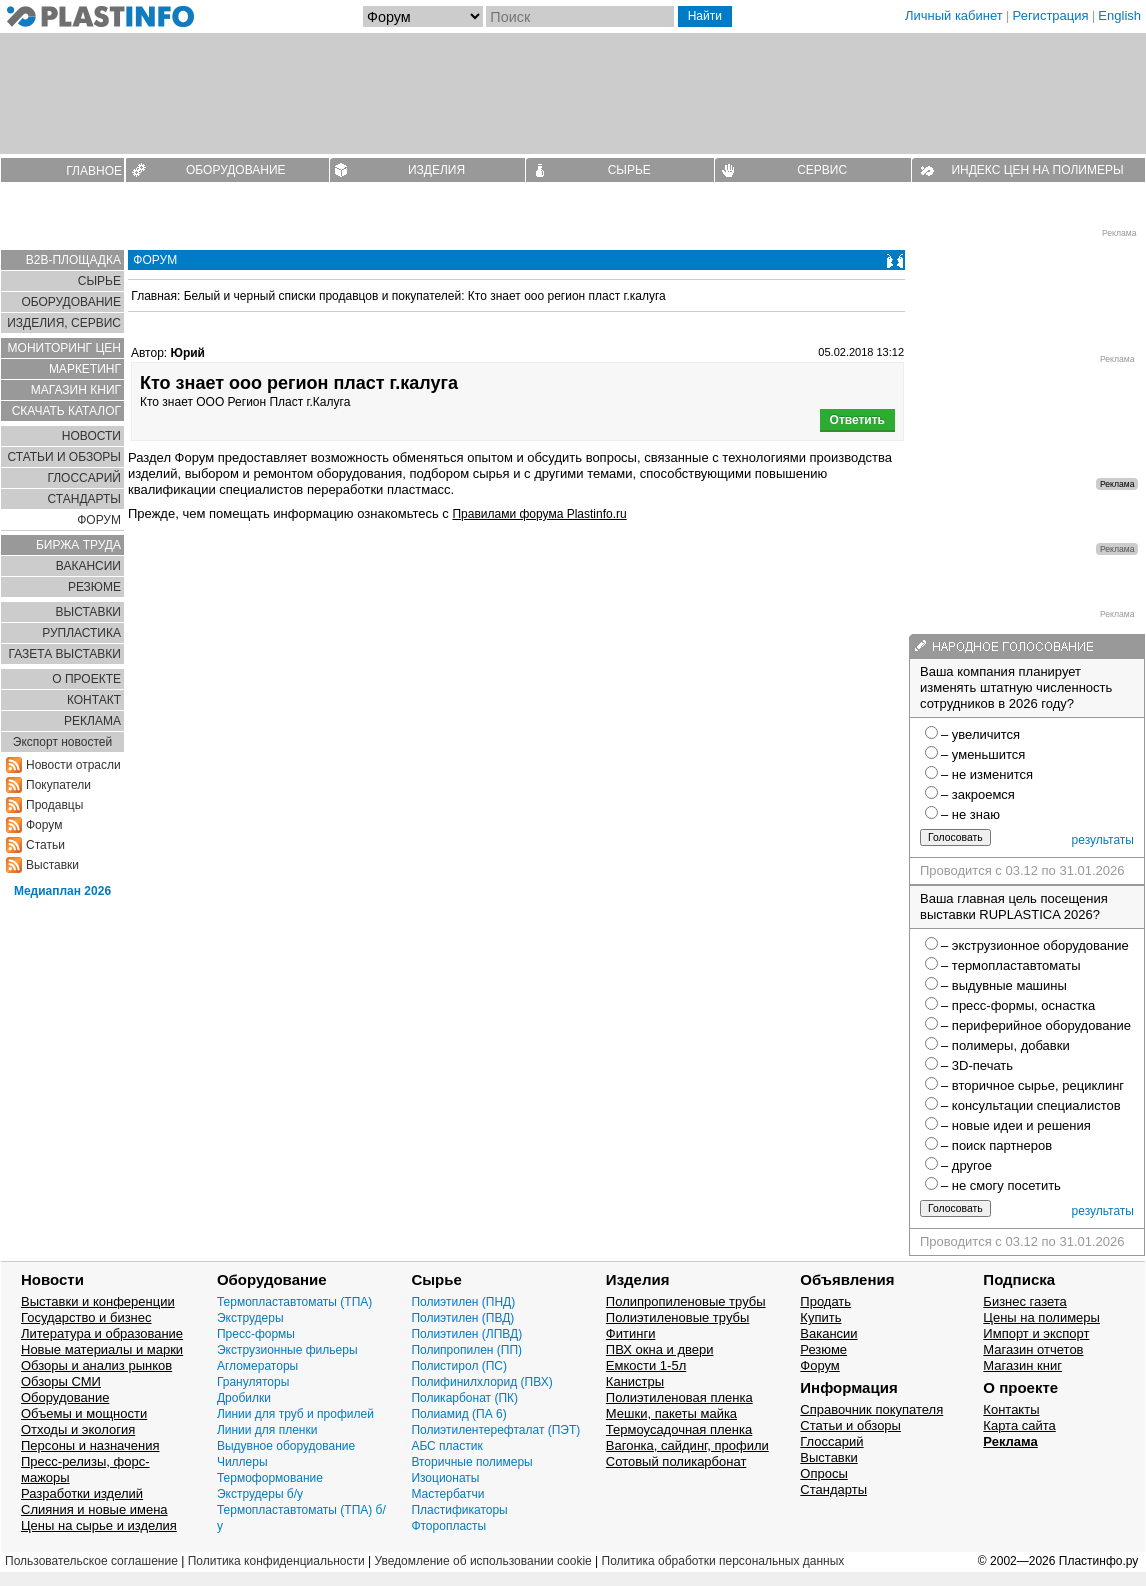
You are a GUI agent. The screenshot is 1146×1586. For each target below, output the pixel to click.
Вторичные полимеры (471, 1462)
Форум (44, 825)
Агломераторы (257, 1366)
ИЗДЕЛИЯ (436, 170)
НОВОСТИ (91, 436)
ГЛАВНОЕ (94, 171)
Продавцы (54, 805)
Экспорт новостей (62, 742)
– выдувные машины (1004, 985)
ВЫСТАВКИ (88, 612)
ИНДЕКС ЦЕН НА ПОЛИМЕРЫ (1037, 170)
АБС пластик (446, 1446)
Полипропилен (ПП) (466, 1350)
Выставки (52, 865)
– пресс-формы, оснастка (1018, 1005)
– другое (966, 1165)
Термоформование (270, 1478)
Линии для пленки (267, 1430)
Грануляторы (253, 1382)
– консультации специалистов (1031, 1105)
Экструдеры (250, 1318)
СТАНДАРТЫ (84, 499)
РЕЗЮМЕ (94, 587)
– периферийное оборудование (1036, 1025)
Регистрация (1051, 15)
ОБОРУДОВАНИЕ (236, 170)
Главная (154, 296)
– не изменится (987, 774)
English (1119, 15)
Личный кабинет (954, 15)
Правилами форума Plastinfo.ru (539, 514)
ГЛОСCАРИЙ (84, 478)
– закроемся (978, 794)
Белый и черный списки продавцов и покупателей (323, 296)
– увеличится (980, 734)
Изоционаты (445, 1478)
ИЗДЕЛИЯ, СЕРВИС (64, 323)
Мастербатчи (447, 1494)
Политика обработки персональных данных (723, 1561)
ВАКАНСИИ (88, 566)
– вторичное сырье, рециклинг (1032, 1085)
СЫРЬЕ (629, 170)
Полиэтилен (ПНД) (463, 1302)
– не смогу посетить (1001, 1185)
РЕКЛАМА (92, 721)
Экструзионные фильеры (287, 1350)
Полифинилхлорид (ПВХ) (481, 1382)
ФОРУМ (99, 520)
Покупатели (58, 785)
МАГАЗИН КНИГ (76, 390)
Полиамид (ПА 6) (458, 1414)
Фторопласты (448, 1526)
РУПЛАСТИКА (81, 633)
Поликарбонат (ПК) (464, 1398)
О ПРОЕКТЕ (86, 679)
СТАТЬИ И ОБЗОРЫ (64, 457)
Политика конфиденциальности (276, 1561)
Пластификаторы (459, 1510)
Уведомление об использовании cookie (482, 1561)
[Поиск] (580, 16)
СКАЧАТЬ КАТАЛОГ (66, 411)
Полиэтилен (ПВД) (462, 1318)
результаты (1103, 840)
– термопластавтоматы (1011, 965)
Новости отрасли (73, 765)
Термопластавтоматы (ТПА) (294, 1302)
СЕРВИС (822, 170)
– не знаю (970, 814)
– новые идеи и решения (1016, 1125)
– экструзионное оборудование (1035, 945)
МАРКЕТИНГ (85, 369)
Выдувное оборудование (286, 1446)
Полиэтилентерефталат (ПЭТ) (495, 1430)
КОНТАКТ (94, 700)
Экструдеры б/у (260, 1494)
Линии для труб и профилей (295, 1414)
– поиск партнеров (996, 1145)
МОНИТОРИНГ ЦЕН (64, 348)
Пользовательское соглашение (91, 1561)
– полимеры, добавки (1005, 1045)
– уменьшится (983, 754)
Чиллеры (242, 1462)
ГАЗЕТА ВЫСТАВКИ (64, 654)
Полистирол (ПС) (459, 1366)
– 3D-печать (977, 1065)
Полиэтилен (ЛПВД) (466, 1334)
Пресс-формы (256, 1334)
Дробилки (244, 1398)
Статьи (45, 845)
